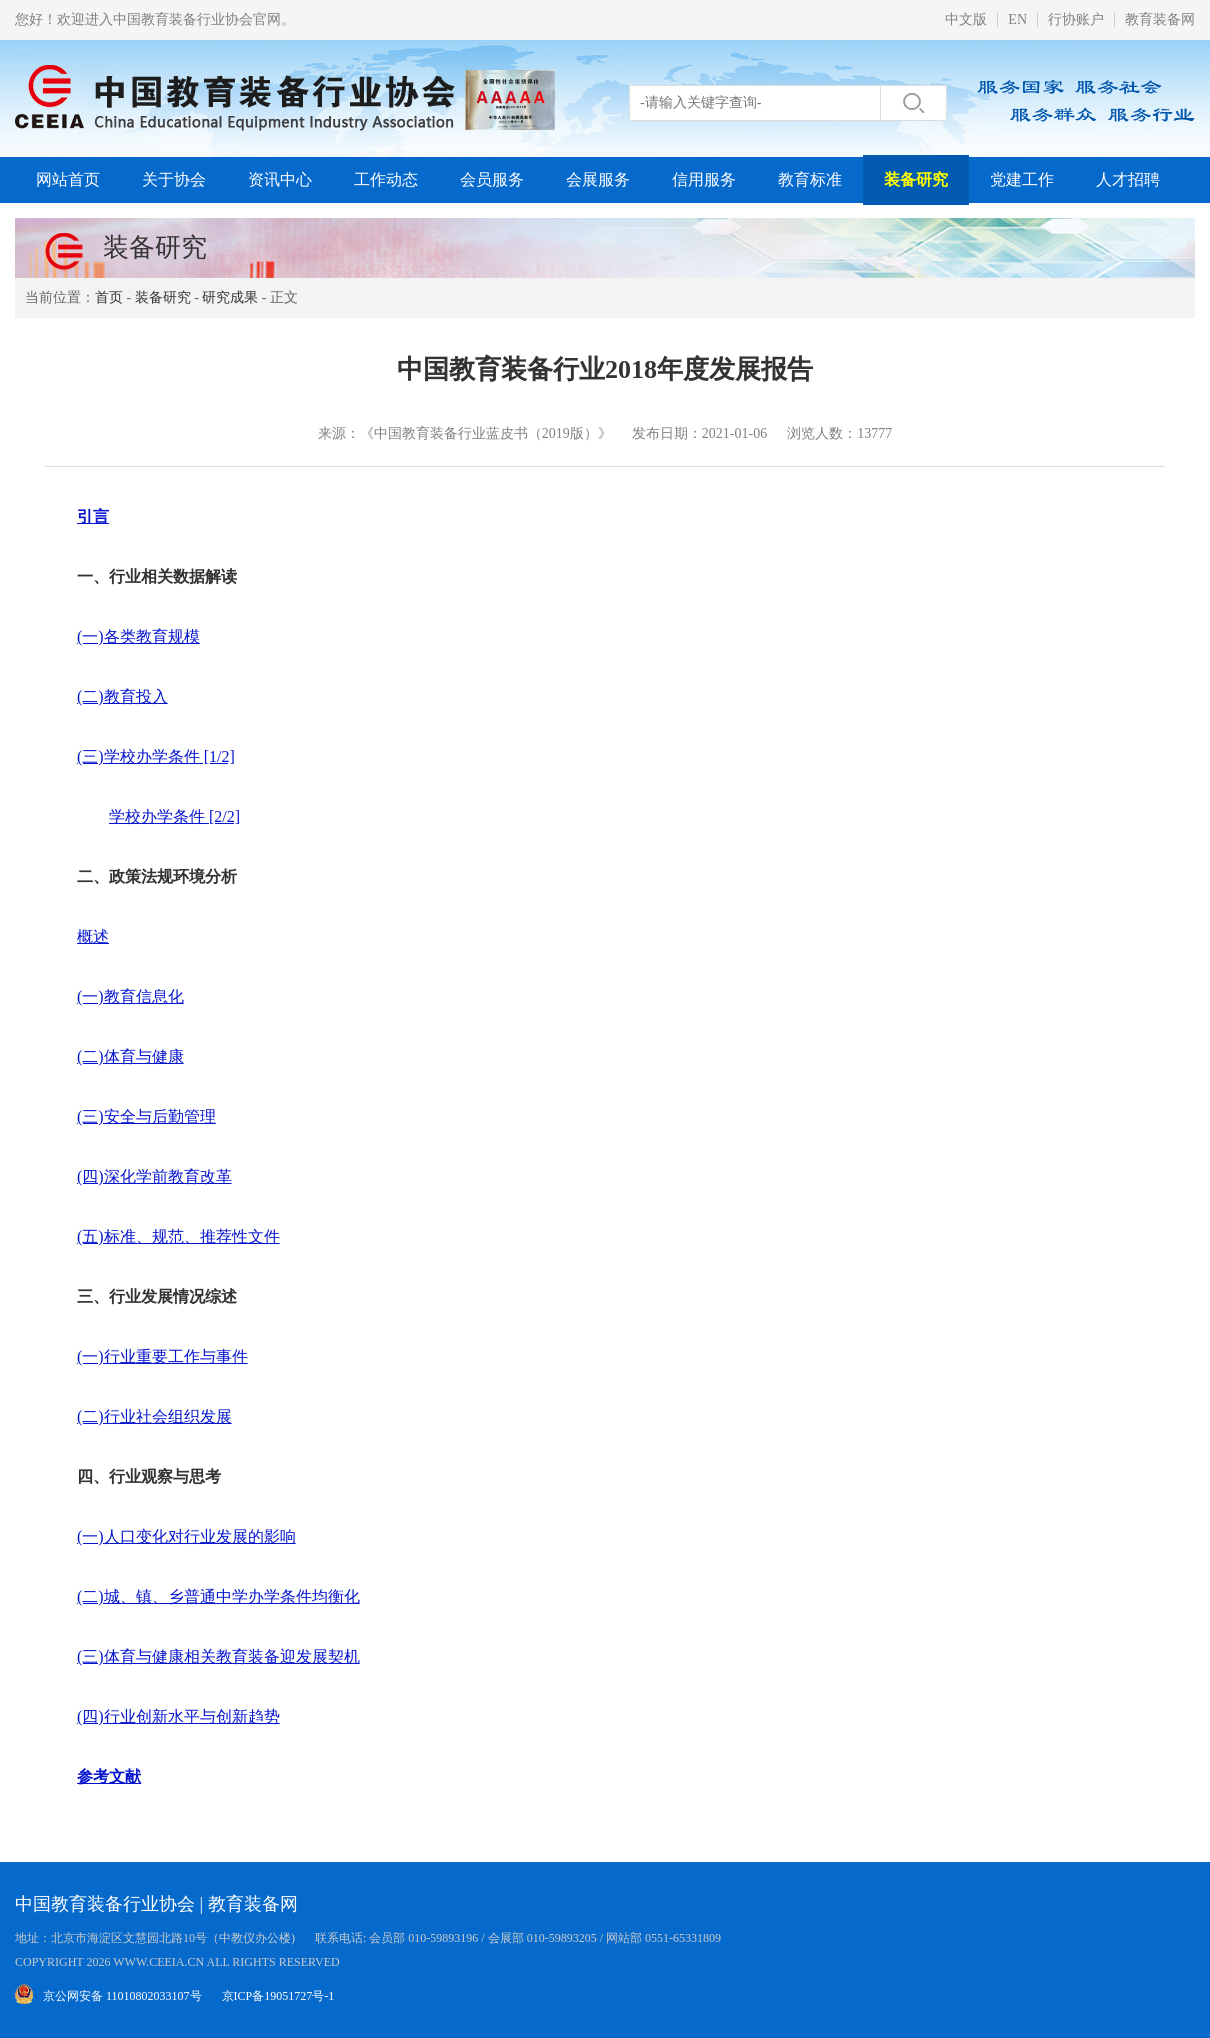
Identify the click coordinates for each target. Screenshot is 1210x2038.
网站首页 (68, 179)
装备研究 (916, 179)
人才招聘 (1128, 179)
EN (1017, 19)
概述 (93, 936)
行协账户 (1076, 19)
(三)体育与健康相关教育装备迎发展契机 (218, 1656)
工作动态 (386, 179)
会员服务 (492, 179)
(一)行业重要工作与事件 (162, 1356)
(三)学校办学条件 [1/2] (156, 756)
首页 (109, 297)
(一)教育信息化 (130, 996)
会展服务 (598, 179)
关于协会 (174, 179)
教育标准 (810, 179)
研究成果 (230, 297)
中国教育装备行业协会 (105, 1904)
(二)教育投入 (122, 696)
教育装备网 (1160, 19)
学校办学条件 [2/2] (174, 816)
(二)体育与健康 (130, 1056)
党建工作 (1022, 179)
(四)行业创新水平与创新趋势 (178, 1716)
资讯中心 (280, 179)
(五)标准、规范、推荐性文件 (178, 1236)
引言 (93, 516)
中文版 (966, 19)
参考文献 (109, 1776)
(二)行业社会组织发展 (154, 1416)
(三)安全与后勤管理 (146, 1116)
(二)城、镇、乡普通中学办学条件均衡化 (218, 1596)
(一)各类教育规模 (138, 636)
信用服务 (704, 179)
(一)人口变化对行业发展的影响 (186, 1536)
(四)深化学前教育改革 (154, 1176)
